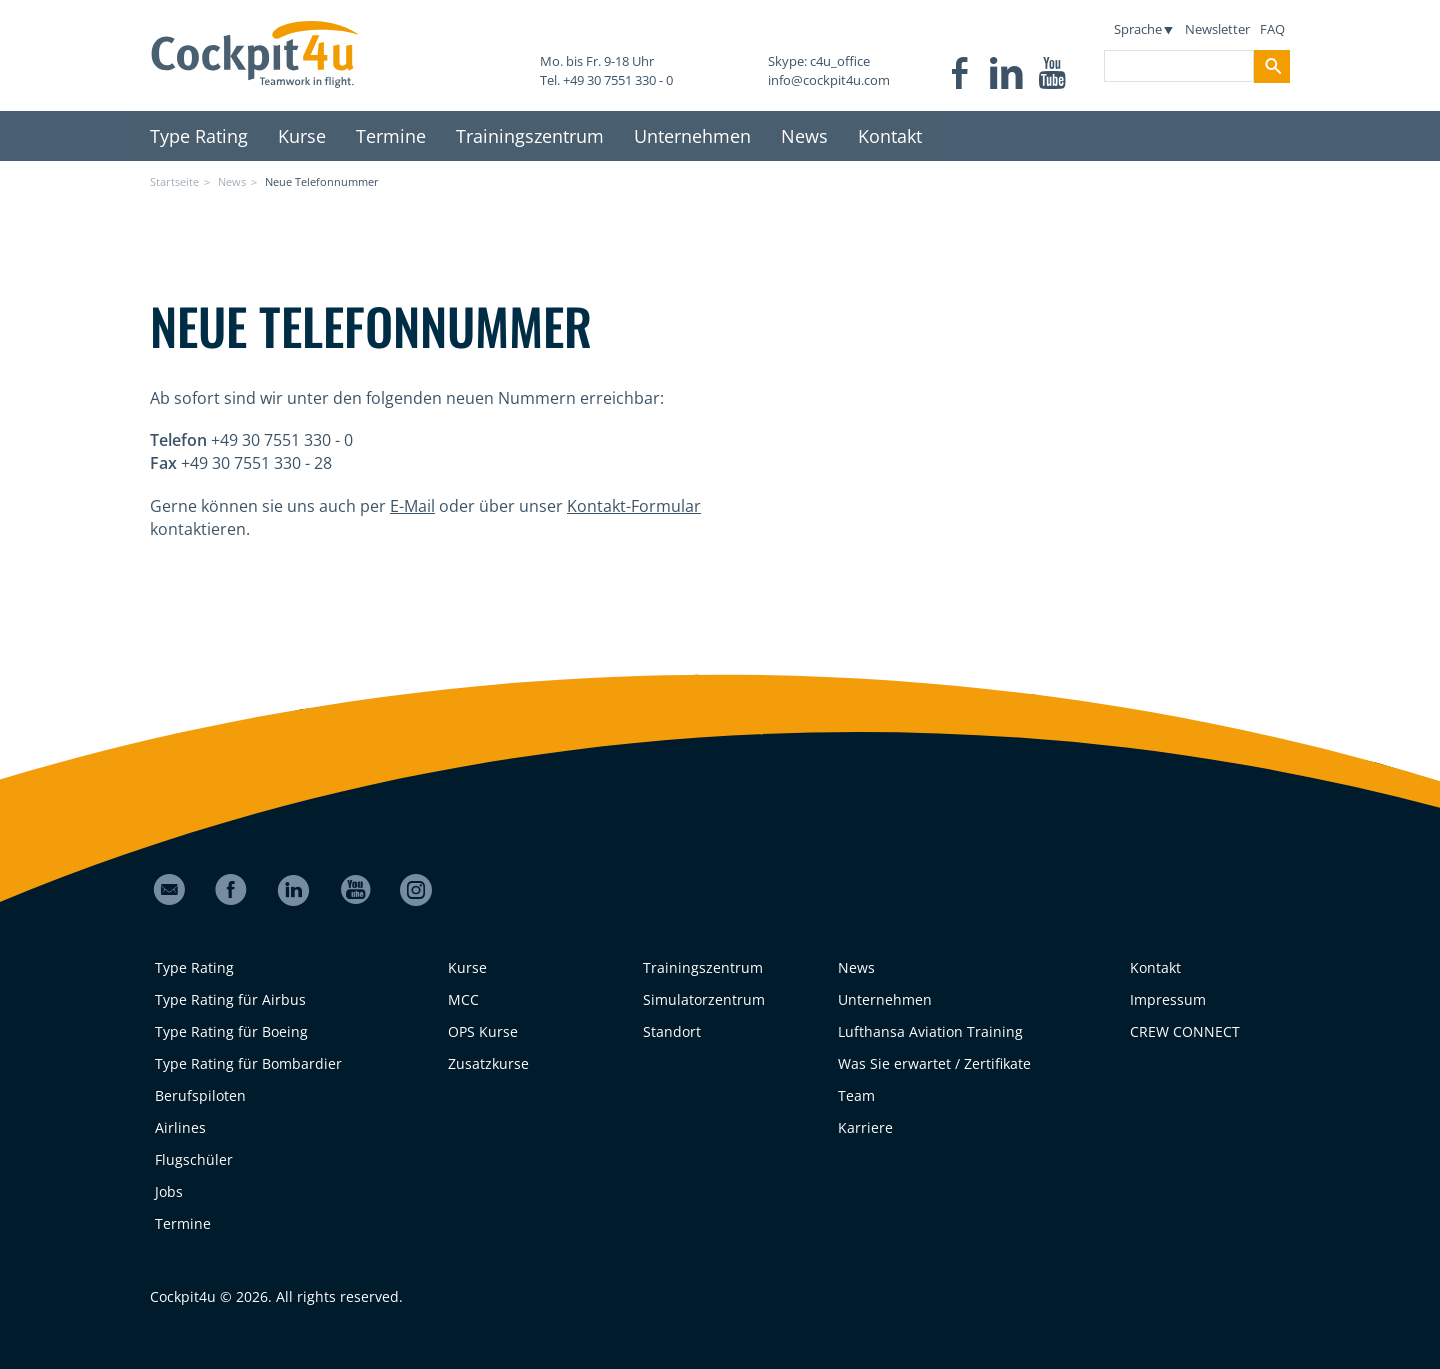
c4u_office (840, 61)
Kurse (302, 136)
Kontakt (890, 136)
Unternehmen (692, 136)
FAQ (1272, 29)
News (804, 136)
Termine (391, 136)
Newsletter (1217, 29)
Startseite (174, 181)
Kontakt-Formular (634, 506)
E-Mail (412, 506)
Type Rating (199, 136)
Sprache (1143, 29)
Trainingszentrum (530, 136)
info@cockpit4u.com (829, 80)
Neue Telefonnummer (322, 181)
